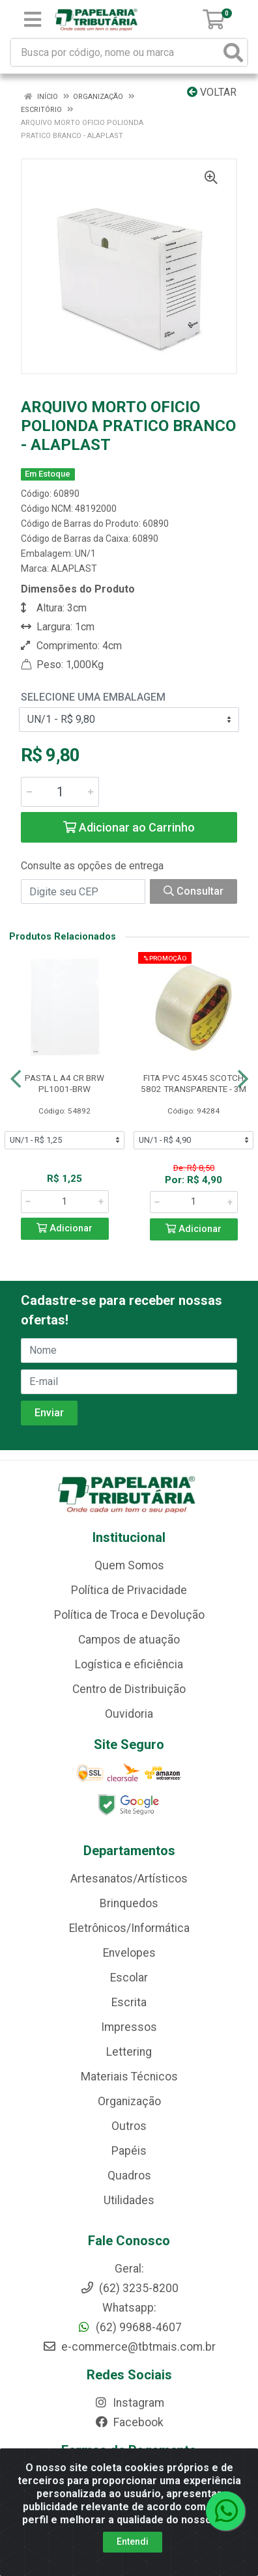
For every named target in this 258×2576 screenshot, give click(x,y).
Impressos (129, 2027)
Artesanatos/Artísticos (129, 1878)
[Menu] (32, 19)
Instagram (129, 2402)
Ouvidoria (129, 1713)
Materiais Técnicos (129, 2076)
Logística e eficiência (129, 1664)
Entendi (133, 2541)
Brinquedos (129, 1903)
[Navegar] (15, 1079)
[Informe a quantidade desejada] (60, 792)
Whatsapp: (129, 2307)
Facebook (129, 2422)
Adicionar (64, 1228)
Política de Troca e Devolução (129, 1614)
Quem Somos (129, 1565)
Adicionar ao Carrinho (129, 827)
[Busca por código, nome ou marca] (115, 52)
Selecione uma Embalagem (93, 697)
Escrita (129, 2002)
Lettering (129, 2051)
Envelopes (129, 1952)
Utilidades (129, 2200)
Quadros (129, 2175)
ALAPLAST (74, 568)
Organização (129, 2101)
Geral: (129, 2268)
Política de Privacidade (129, 1590)
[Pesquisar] (233, 52)
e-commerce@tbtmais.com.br (129, 2346)
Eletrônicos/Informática (129, 1928)
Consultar (193, 891)
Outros (129, 2126)
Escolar (129, 1977)
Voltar (211, 92)
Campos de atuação (129, 1639)
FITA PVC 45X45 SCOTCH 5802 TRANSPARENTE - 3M (193, 1083)
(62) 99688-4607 (129, 2327)
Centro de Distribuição (129, 1689)
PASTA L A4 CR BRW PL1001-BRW (64, 1083)
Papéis (129, 2150)
